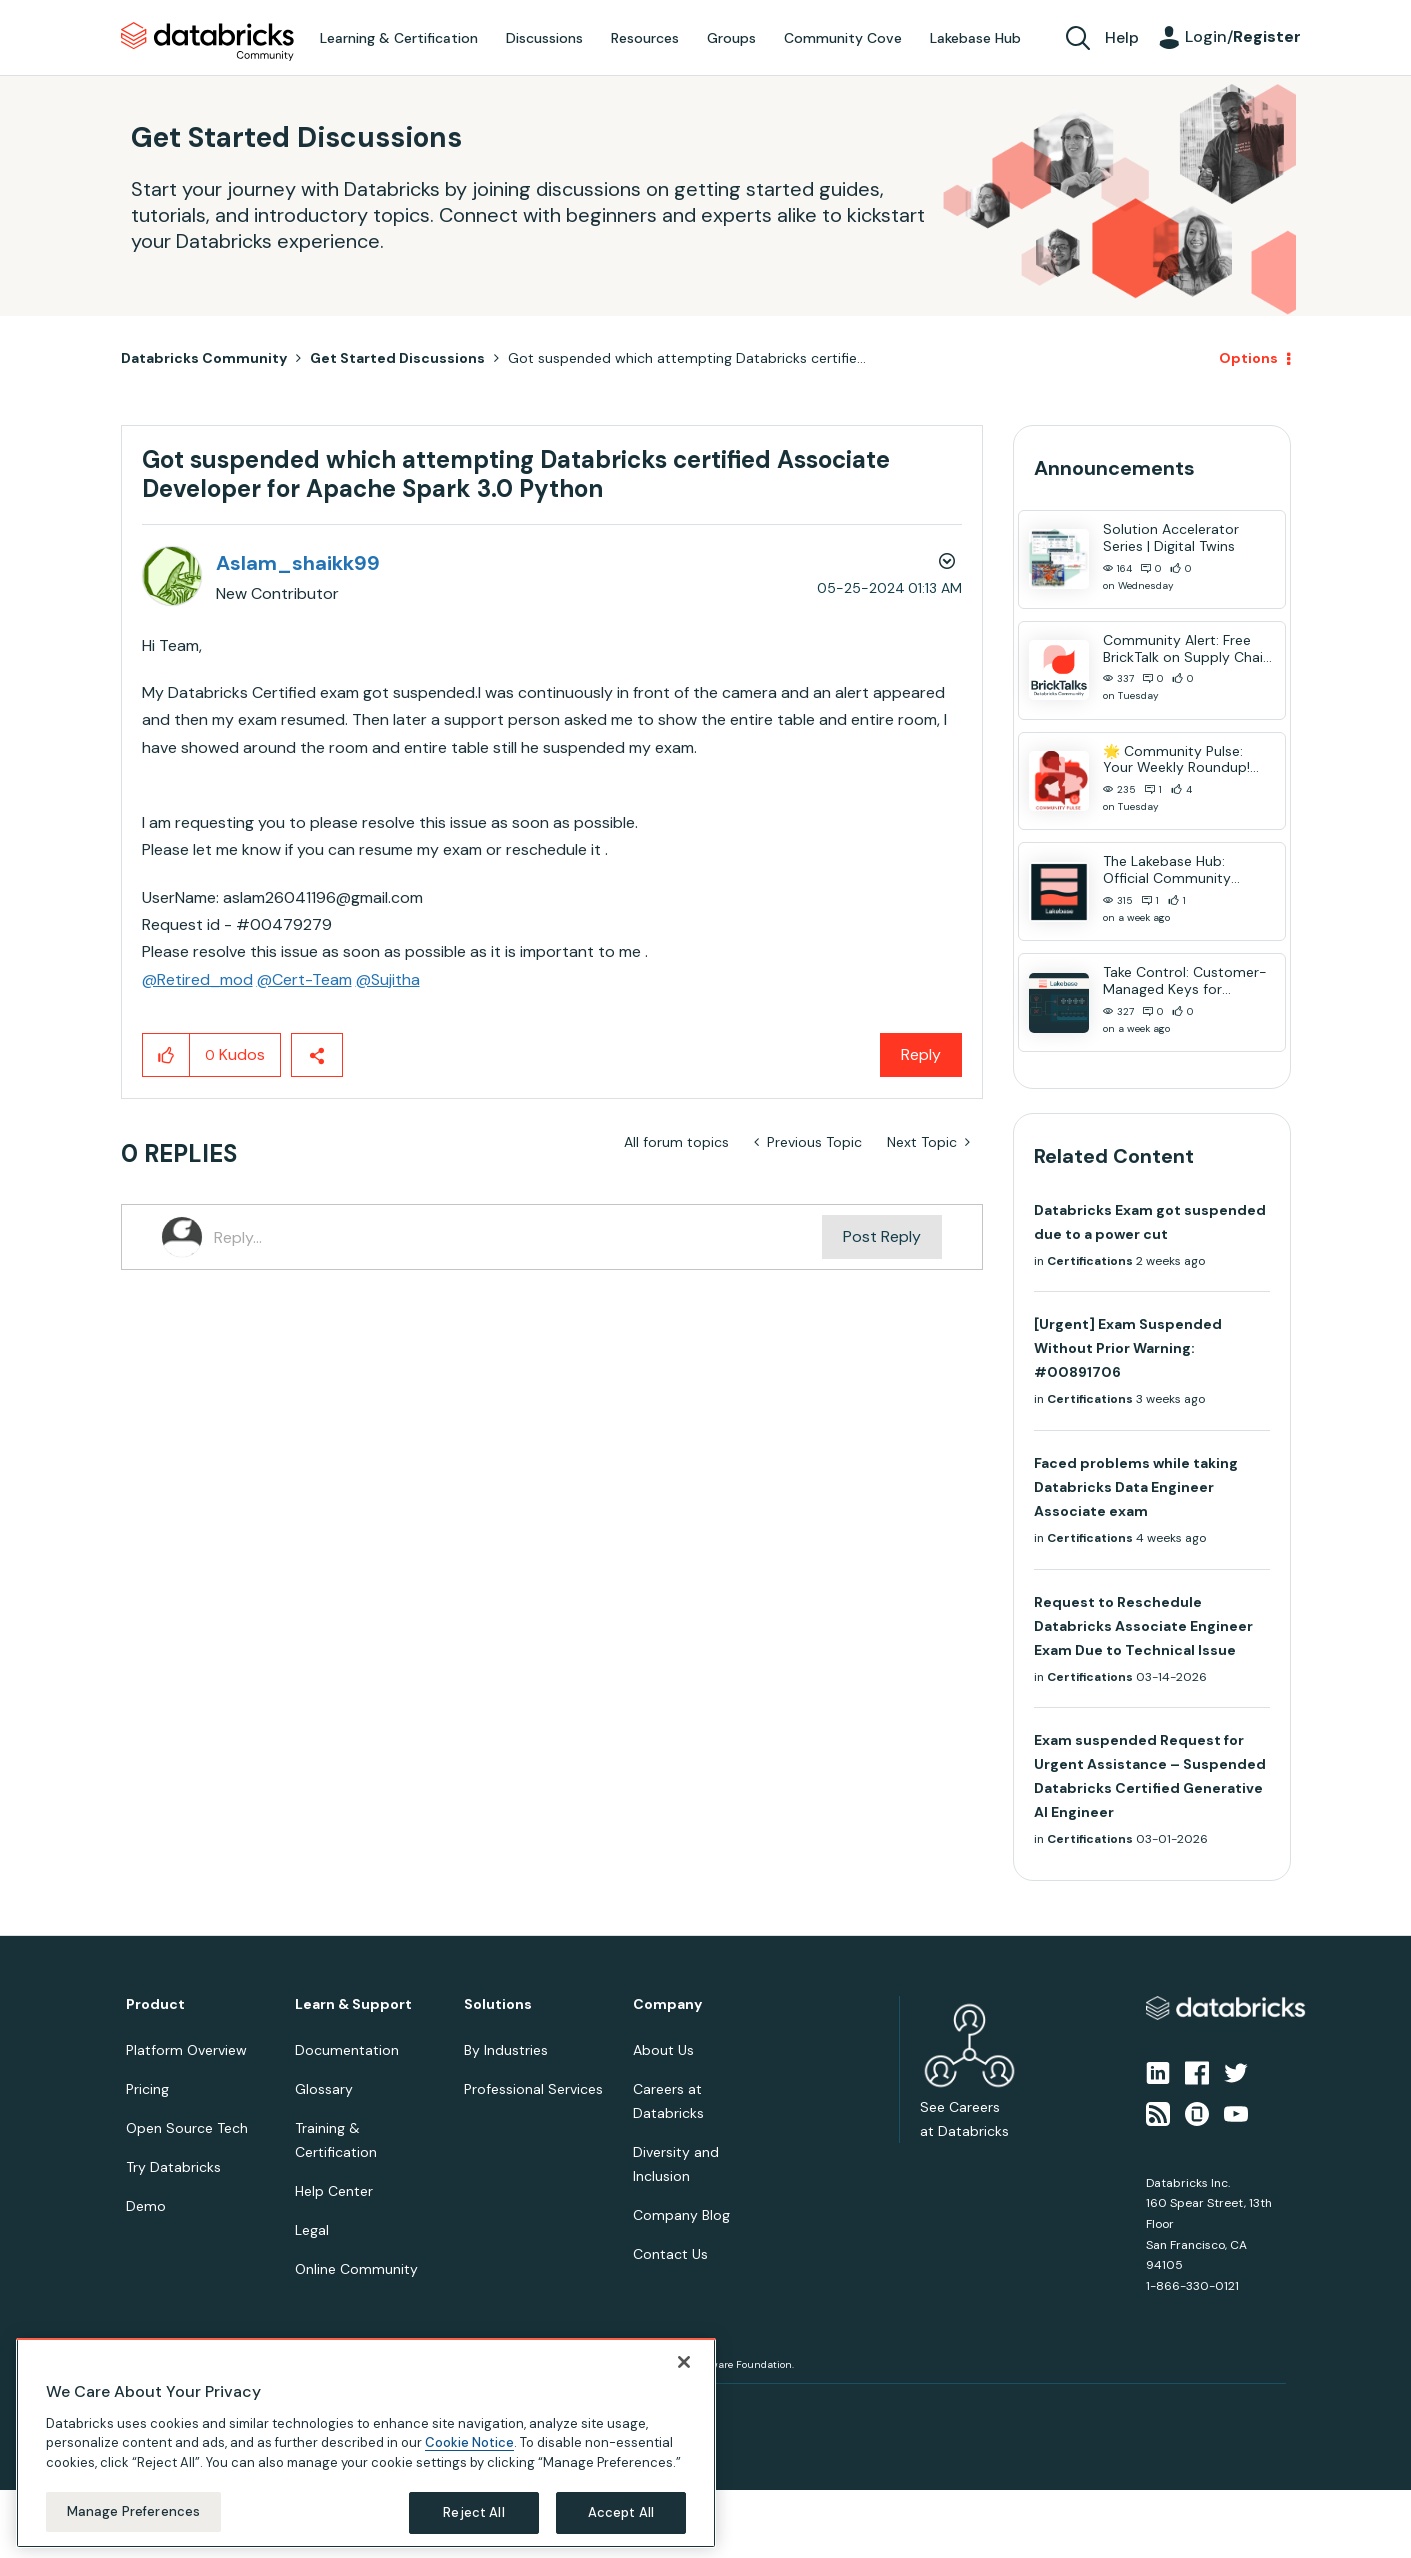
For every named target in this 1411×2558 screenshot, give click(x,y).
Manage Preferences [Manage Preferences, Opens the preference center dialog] (133, 2511)
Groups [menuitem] (731, 38)
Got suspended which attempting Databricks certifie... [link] (687, 358)
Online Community (356, 2269)
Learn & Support (353, 2004)
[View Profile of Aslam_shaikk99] (298, 563)
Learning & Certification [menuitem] (399, 38)
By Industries (506, 2050)
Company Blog (681, 2215)
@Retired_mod (197, 979)
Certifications (1090, 1261)
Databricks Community (207, 42)
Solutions (498, 2004)
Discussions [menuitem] (544, 38)
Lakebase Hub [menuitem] (975, 38)
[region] (366, 2443)
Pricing (147, 2089)
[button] (166, 1055)
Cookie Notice (469, 2442)
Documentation (347, 2050)
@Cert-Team (304, 979)
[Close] (684, 2362)
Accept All (621, 2512)
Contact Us (670, 2254)
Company (667, 2004)
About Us (663, 2050)
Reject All (473, 2512)
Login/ (1243, 36)
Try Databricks (173, 2167)
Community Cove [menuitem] (843, 38)
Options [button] (1248, 358)
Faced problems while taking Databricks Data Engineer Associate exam (1136, 1487)
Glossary (324, 2089)
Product (155, 2004)
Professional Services (533, 2089)
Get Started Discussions (397, 358)
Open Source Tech (187, 2128)
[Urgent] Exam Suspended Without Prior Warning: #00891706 (1128, 1348)
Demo (146, 2206)
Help (1122, 37)
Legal (312, 2230)
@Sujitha (388, 979)
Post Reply (882, 1236)
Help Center (334, 2191)
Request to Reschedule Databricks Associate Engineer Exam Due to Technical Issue (1143, 1626)
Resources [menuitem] (645, 38)
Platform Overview (186, 2050)
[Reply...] (518, 1237)
